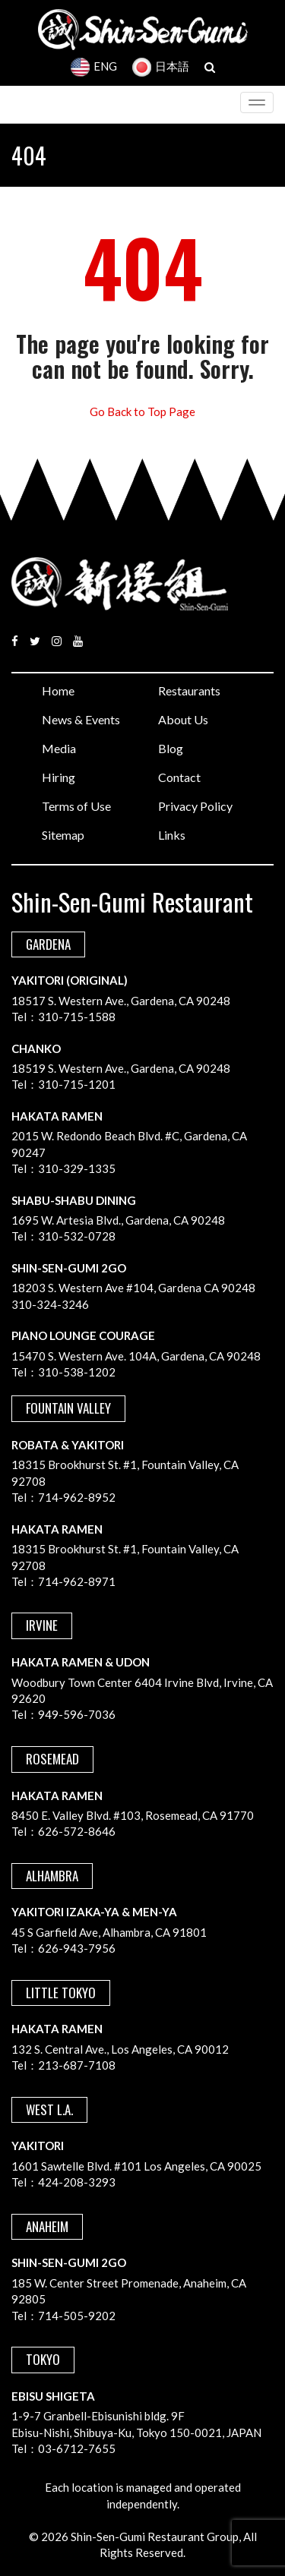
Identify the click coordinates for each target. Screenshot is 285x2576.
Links (171, 835)
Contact (179, 777)
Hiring (58, 777)
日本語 (160, 66)
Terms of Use (76, 806)
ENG (94, 66)
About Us (183, 719)
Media (59, 748)
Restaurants (189, 690)
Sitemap (63, 835)
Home (58, 690)
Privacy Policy (195, 806)
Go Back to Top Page (142, 411)
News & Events (81, 719)
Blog (170, 748)
